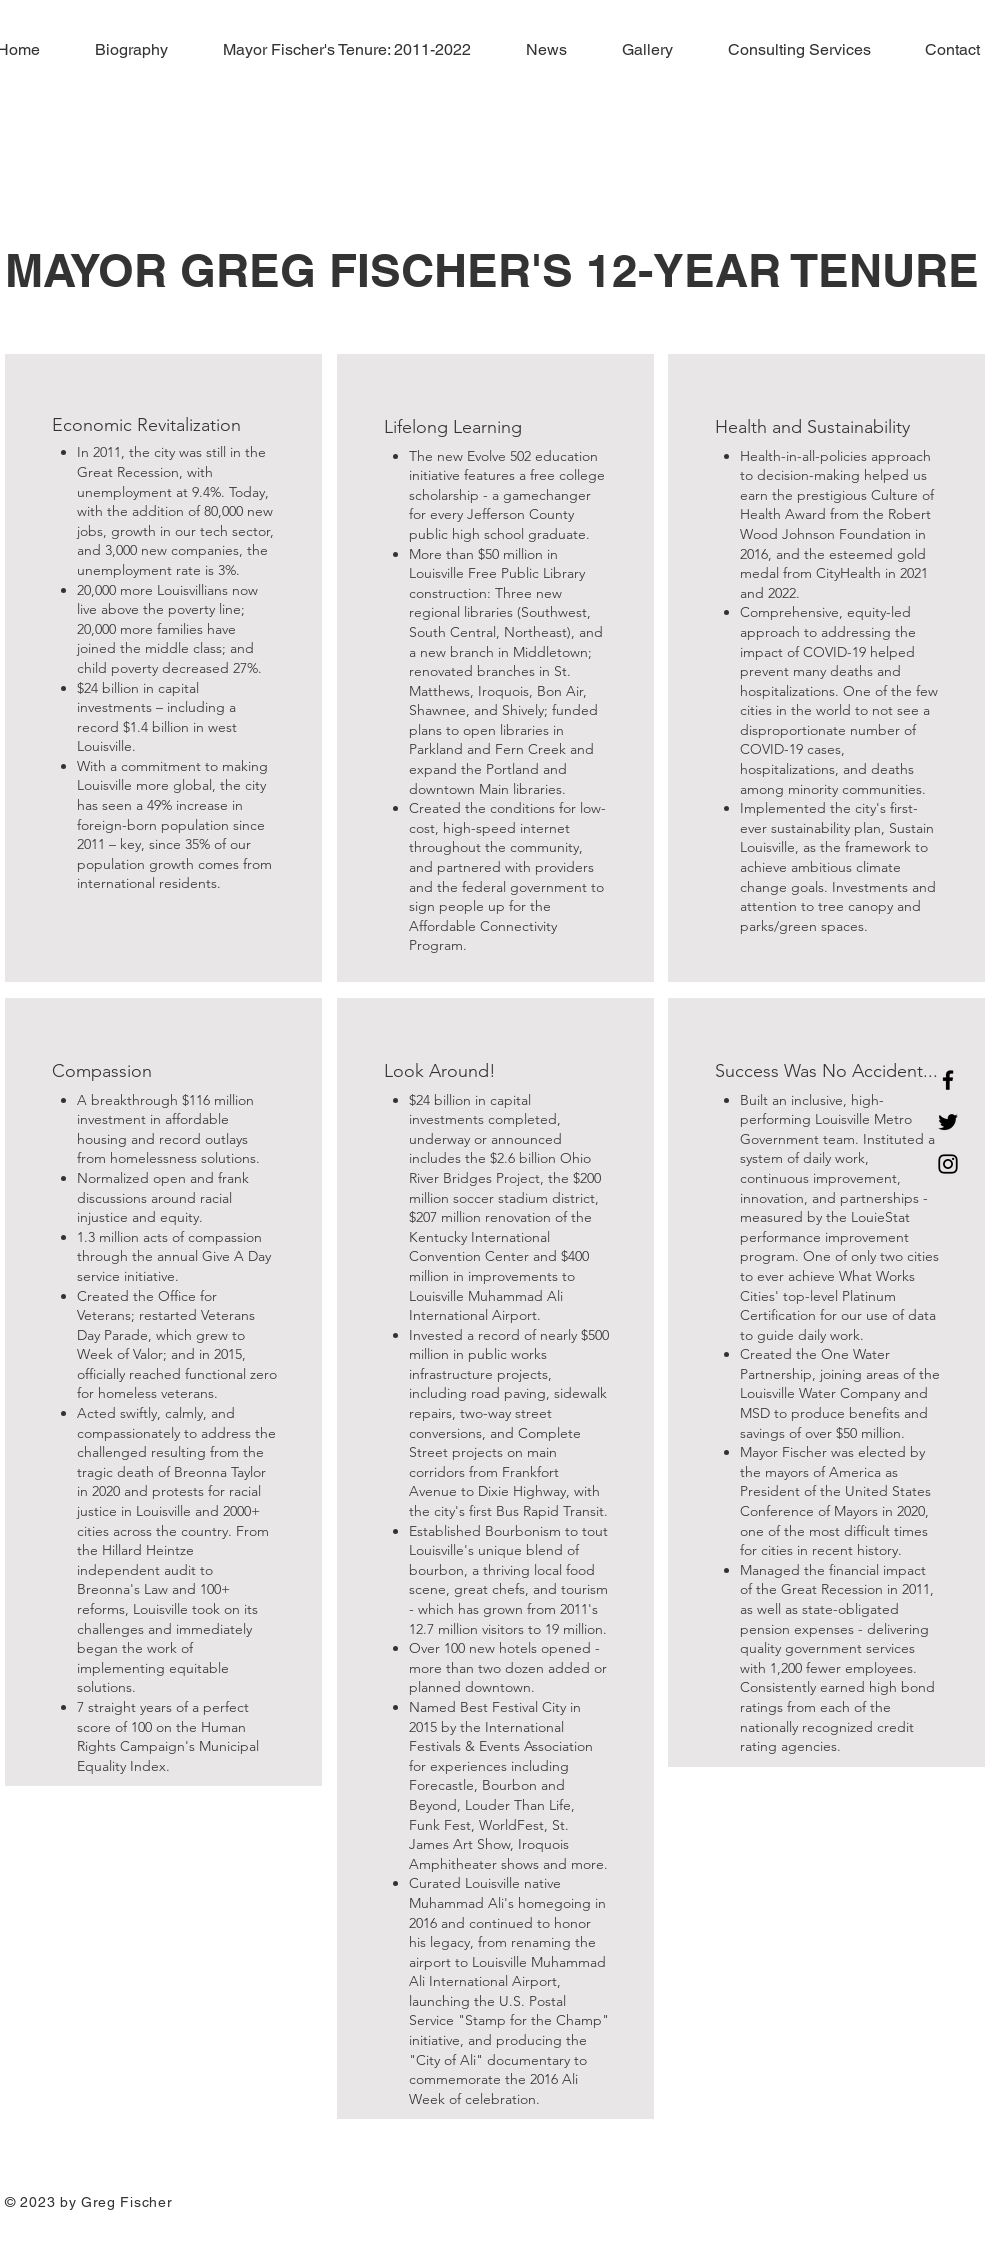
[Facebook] (948, 1080)
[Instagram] (948, 1164)
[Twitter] (948, 1122)
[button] (334, 50)
